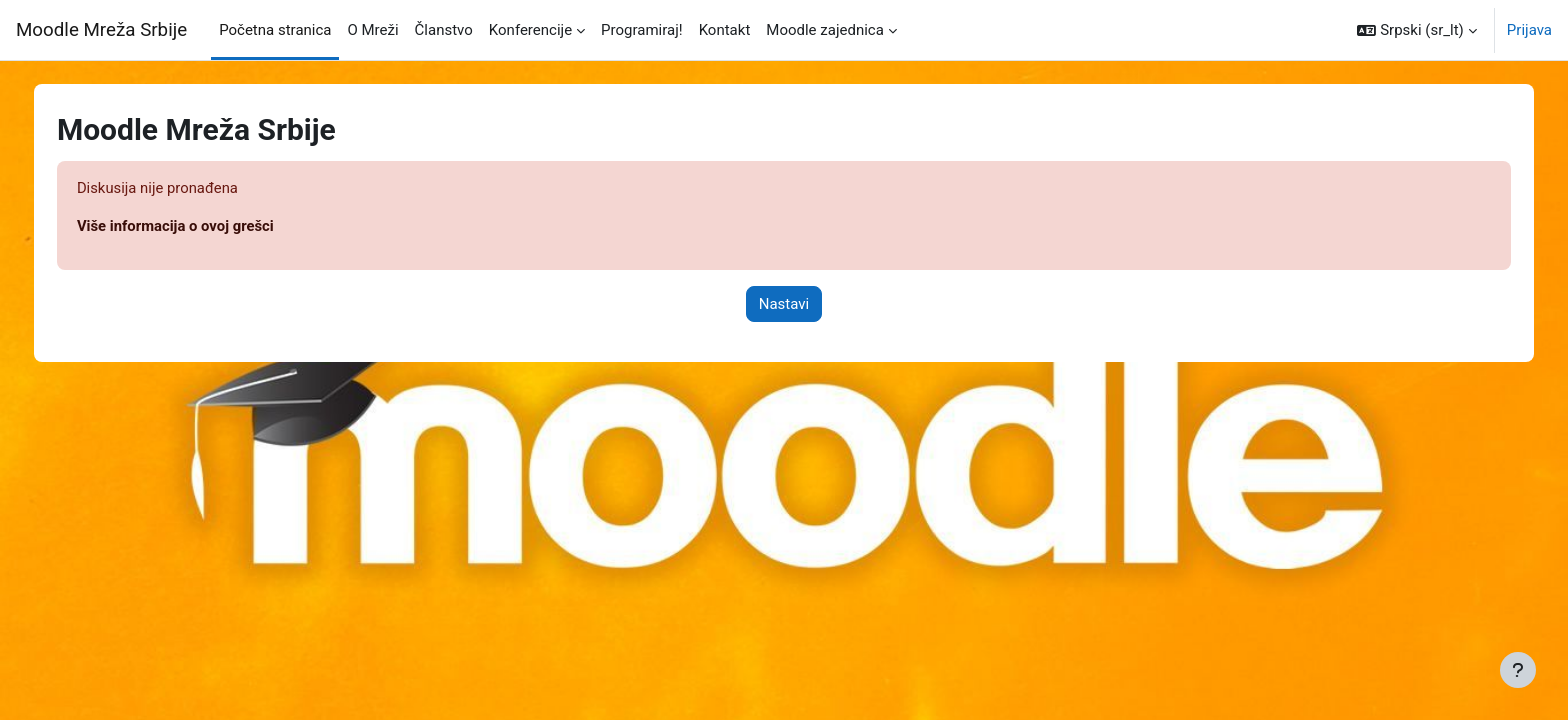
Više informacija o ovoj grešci (190, 227)
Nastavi (784, 304)
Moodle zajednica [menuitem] (825, 30)
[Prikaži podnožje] (1518, 670)
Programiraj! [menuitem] (642, 30)
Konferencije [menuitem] (530, 30)
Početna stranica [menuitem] (275, 30)
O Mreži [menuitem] (372, 30)
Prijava (1529, 30)
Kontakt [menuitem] (725, 30)
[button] (1416, 30)
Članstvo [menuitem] (444, 30)
